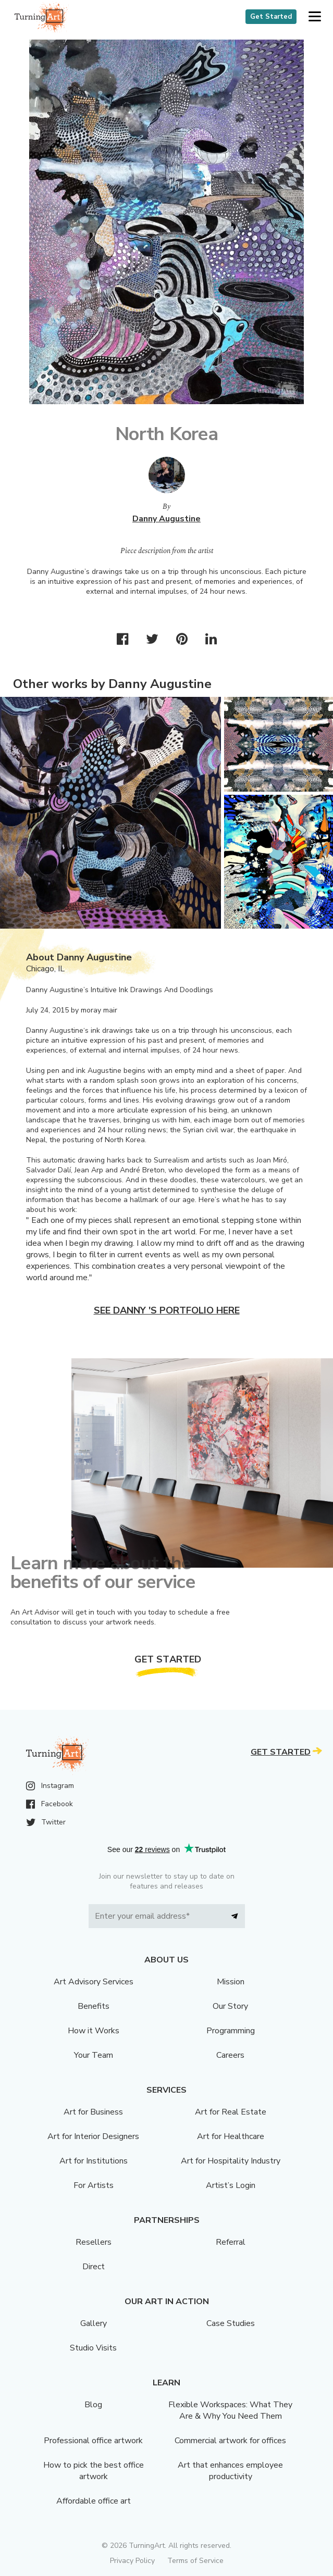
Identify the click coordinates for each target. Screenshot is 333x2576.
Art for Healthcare (230, 2136)
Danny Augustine (166, 518)
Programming (230, 2030)
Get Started (271, 16)
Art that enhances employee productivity (230, 2470)
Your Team (93, 2055)
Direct (93, 2266)
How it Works (93, 2030)
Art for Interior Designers (93, 2136)
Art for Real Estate (230, 2112)
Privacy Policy (132, 2561)
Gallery (93, 2323)
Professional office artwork (93, 2440)
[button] (314, 17)
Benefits (93, 2006)
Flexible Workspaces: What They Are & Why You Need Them (230, 2410)
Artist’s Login (230, 2185)
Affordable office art (93, 2501)
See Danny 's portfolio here (167, 1310)
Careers (230, 2055)
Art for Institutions (93, 2161)
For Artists (93, 2185)
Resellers (94, 2242)
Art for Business (93, 2112)
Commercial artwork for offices (230, 2440)
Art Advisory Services (93, 1981)
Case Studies (230, 2323)
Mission (230, 1981)
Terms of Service (195, 2561)
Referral (230, 2242)
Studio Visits (93, 2348)
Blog (93, 2404)
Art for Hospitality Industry (230, 2161)
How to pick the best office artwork (93, 2470)
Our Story (230, 2006)
